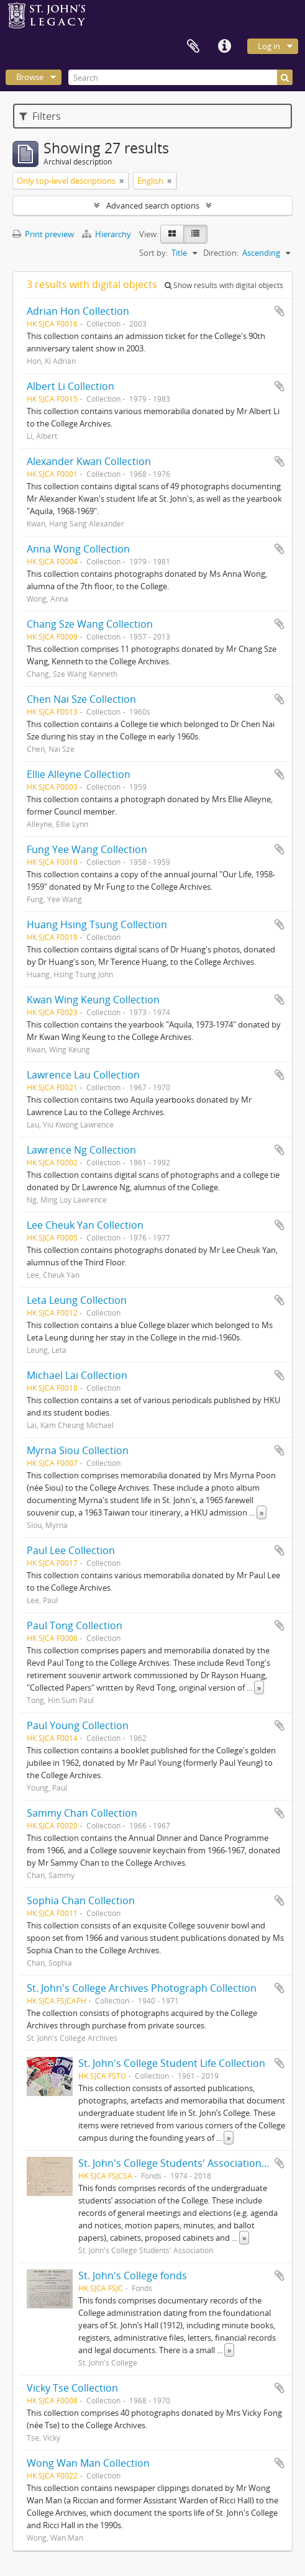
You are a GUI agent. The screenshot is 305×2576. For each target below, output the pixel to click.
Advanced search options (152, 205)
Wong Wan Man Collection (88, 2463)
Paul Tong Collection (74, 1625)
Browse (29, 77)
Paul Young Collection (78, 1725)
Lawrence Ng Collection (81, 1150)
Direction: (221, 252)
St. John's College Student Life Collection (171, 2063)
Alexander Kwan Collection (89, 461)
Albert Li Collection (70, 386)
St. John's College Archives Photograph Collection (142, 1988)
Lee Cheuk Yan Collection (85, 1225)
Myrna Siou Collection (78, 1450)
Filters (40, 116)
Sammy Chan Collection (82, 1813)
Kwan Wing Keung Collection (93, 999)
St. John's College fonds (132, 2275)
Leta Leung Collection (77, 1300)
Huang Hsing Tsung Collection (97, 924)
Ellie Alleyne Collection (78, 774)
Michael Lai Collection (77, 1375)
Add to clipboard (279, 311)
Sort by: (153, 252)
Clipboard (193, 46)
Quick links (224, 46)
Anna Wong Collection (78, 549)
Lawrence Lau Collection (83, 1075)
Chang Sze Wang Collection (90, 624)
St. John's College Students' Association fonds (184, 2163)
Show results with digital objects (224, 285)
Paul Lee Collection (71, 1550)
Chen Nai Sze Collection (81, 699)
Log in (269, 46)
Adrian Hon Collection (78, 311)
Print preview (43, 234)
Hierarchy (107, 234)
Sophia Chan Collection (81, 1900)
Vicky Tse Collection (72, 2388)
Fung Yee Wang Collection (87, 849)
